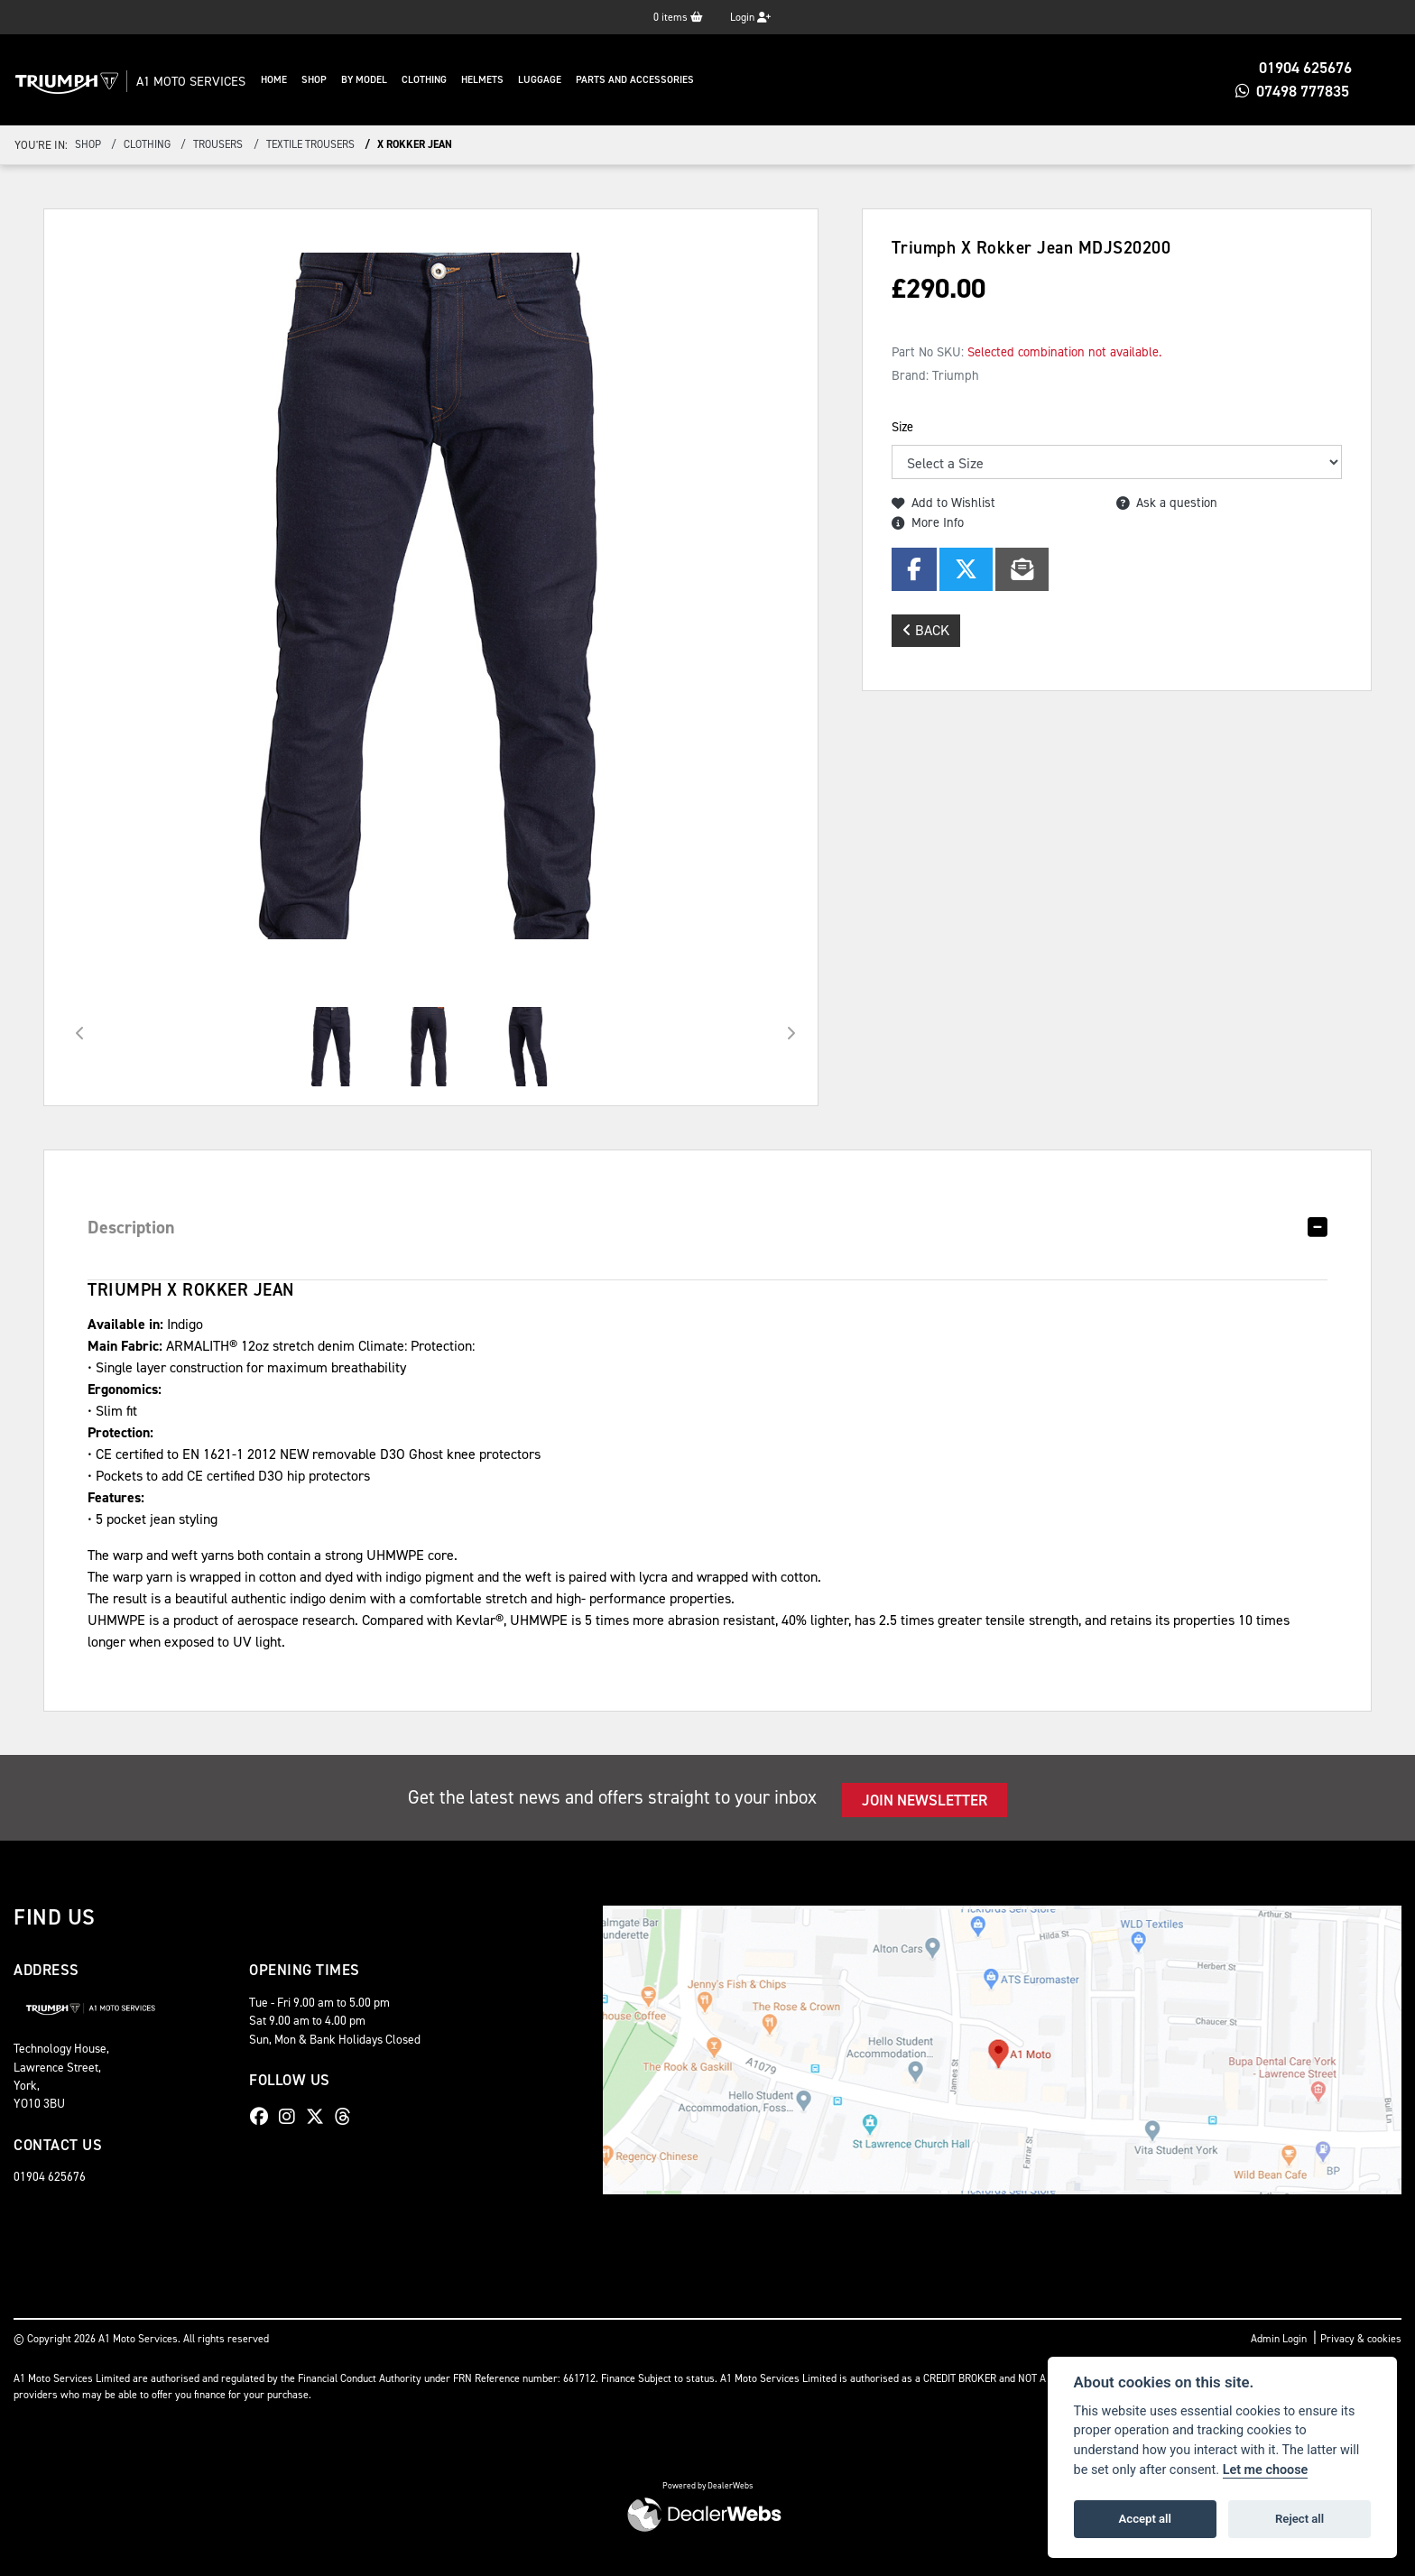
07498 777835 (1297, 91)
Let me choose (1266, 2470)
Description (131, 1227)
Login (750, 17)
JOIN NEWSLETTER (924, 1800)
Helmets (517, 80)
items (678, 17)
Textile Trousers (310, 144)
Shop (349, 80)
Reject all (1299, 2518)
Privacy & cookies (1360, 2338)
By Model (399, 80)
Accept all (1145, 2518)
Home (309, 80)
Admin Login (1279, 2338)
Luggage (575, 80)
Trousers (218, 144)
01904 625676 (1298, 67)
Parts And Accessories (670, 80)
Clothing (459, 80)
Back (925, 630)
